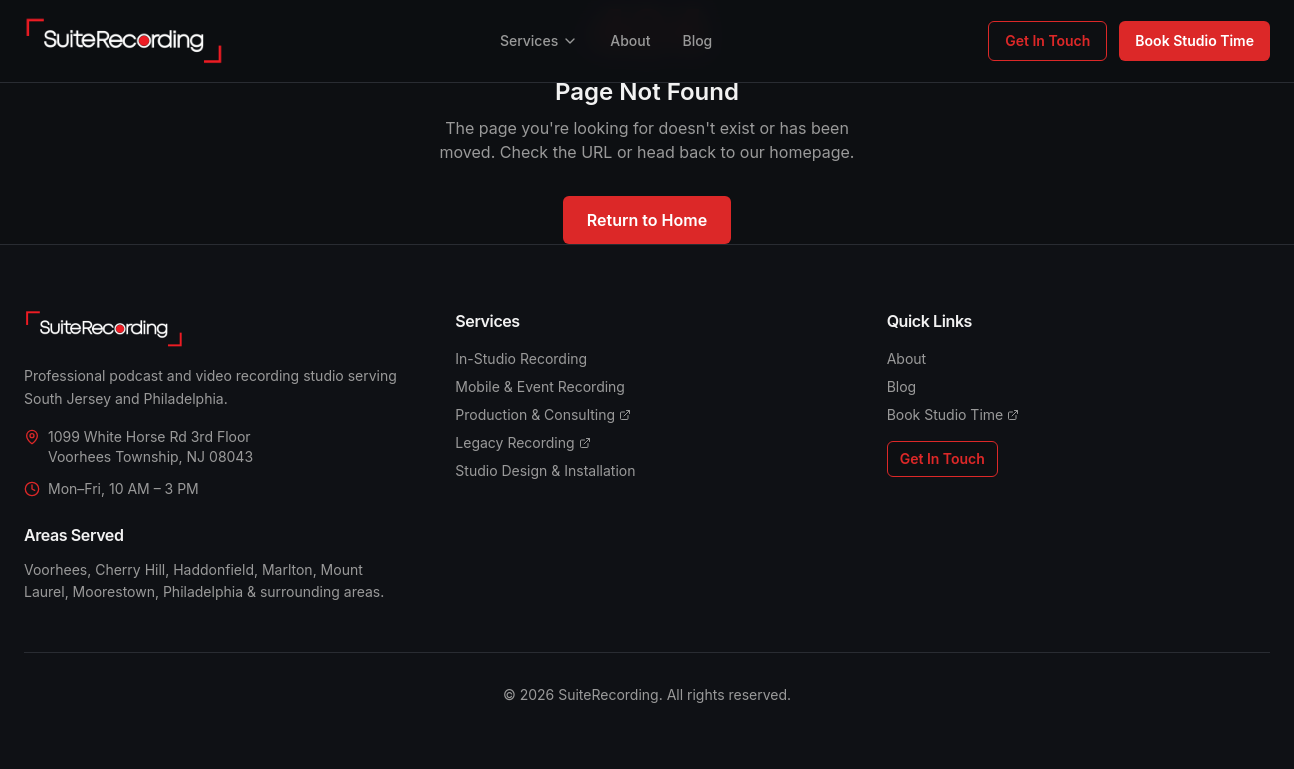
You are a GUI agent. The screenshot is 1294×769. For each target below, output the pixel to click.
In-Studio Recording (521, 358)
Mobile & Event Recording (540, 386)
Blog (697, 40)
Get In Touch (1047, 40)
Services (539, 40)
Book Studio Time (1194, 40)
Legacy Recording (522, 442)
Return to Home (647, 220)
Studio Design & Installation (545, 470)
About (630, 40)
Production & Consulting (543, 414)
